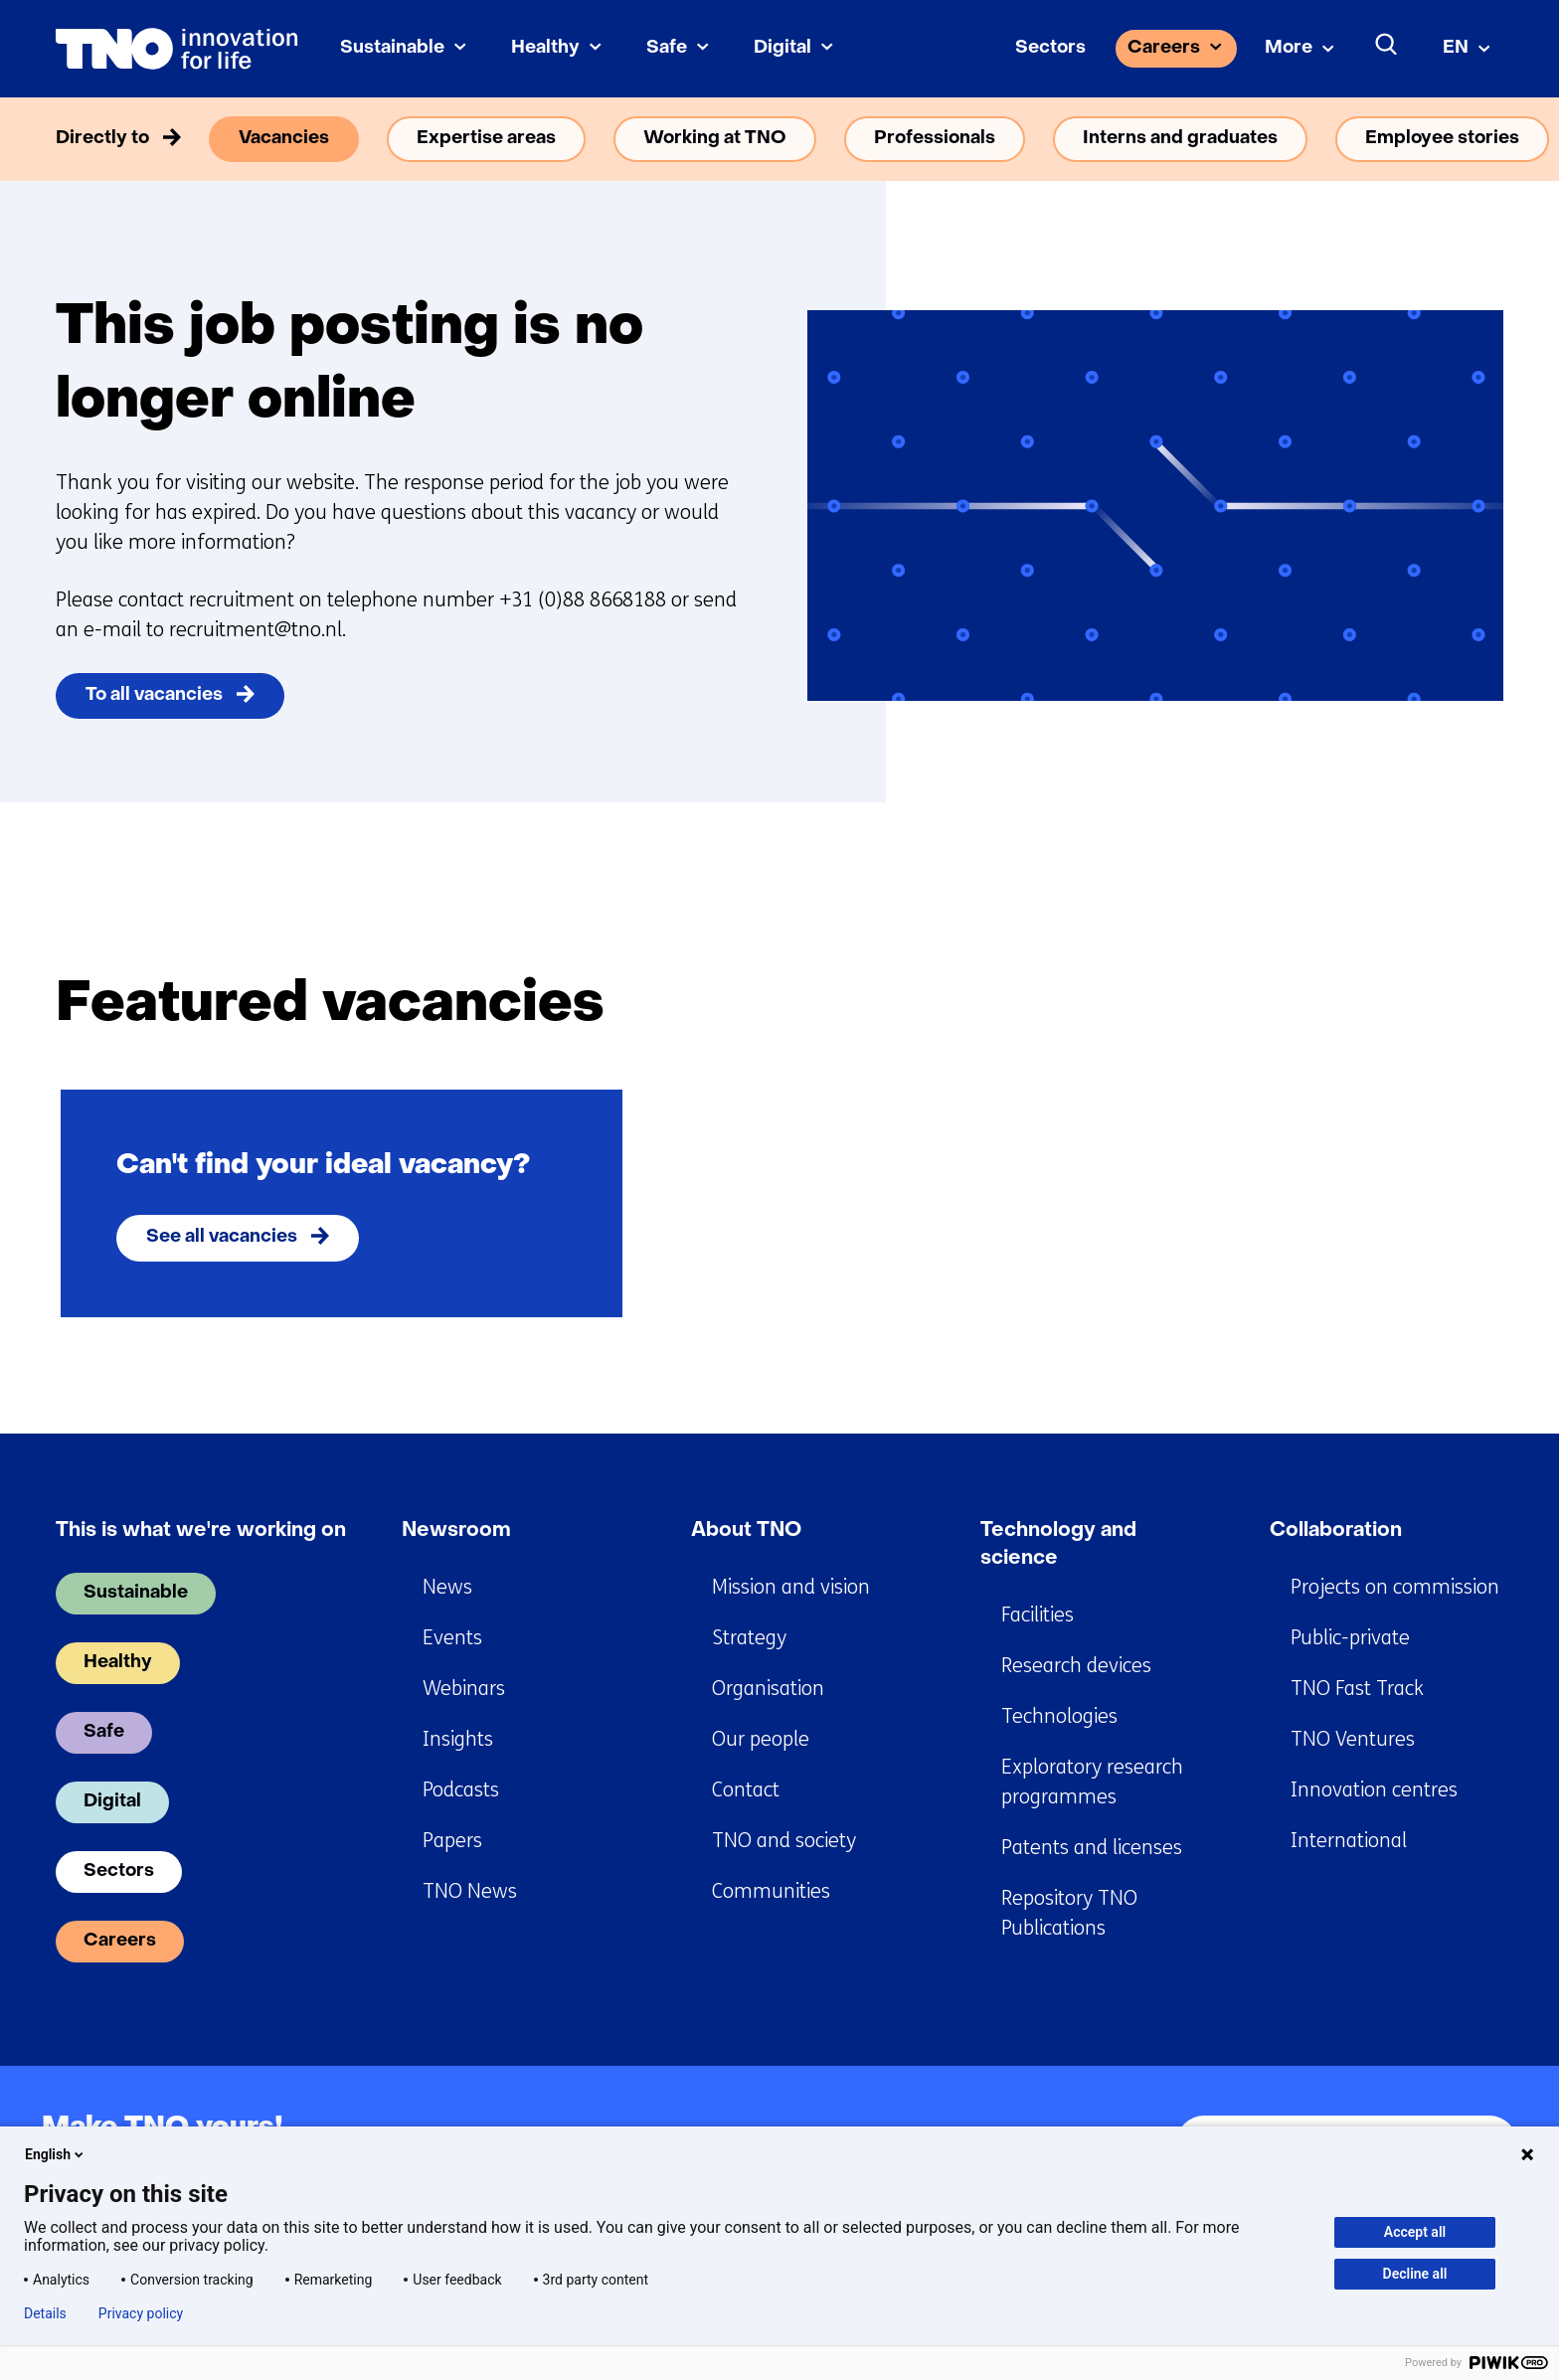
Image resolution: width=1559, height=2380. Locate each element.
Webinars (464, 1688)
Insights (458, 1739)
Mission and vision (791, 1587)
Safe (666, 48)
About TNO (746, 1531)
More (1288, 48)
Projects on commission (1395, 1587)
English (56, 2154)
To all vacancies (154, 695)
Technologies (1059, 1716)
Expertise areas (486, 138)
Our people (760, 1739)
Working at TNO (714, 138)
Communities (771, 1891)
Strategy (749, 1637)
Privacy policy (140, 2313)
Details (45, 2313)
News (447, 1587)
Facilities (1037, 1615)
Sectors (1050, 48)
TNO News (470, 1891)
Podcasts (461, 1790)
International (1349, 1840)
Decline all (1415, 2274)
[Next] (1475, 1004)
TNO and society (784, 1840)
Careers (1163, 48)
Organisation (768, 1688)
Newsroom (456, 1531)
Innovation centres (1374, 1790)
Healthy (545, 48)
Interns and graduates (1180, 138)
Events (452, 1637)
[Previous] (1399, 1004)
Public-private (1350, 1637)
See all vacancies (221, 1237)
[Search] (1387, 45)
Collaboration (1336, 1531)
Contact (746, 1790)
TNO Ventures (1353, 1739)
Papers (452, 1840)
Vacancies (284, 138)
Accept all (1415, 2232)
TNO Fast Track (1357, 1688)
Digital (782, 48)
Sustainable (392, 48)
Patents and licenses (1091, 1847)
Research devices (1076, 1665)
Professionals (934, 138)
